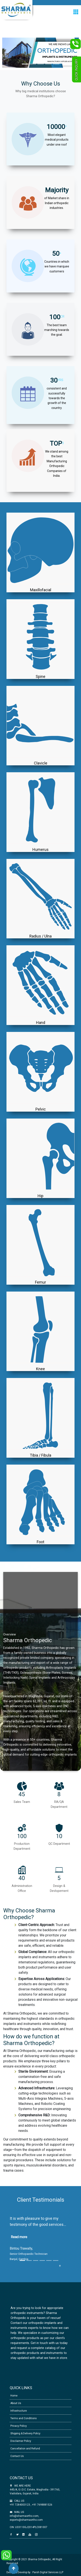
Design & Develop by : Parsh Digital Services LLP (34, 2572)
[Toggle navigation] (75, 11)
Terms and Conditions (23, 2418)
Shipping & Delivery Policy (25, 2433)
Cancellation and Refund (25, 2448)
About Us (15, 2403)
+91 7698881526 (41, 2504)
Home (13, 2395)
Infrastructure (18, 2410)
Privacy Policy (18, 2425)
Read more (19, 2237)
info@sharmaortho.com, (24, 2515)
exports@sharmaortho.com (26, 2519)
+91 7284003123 (20, 2504)
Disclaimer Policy (20, 2441)
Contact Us (17, 2456)
